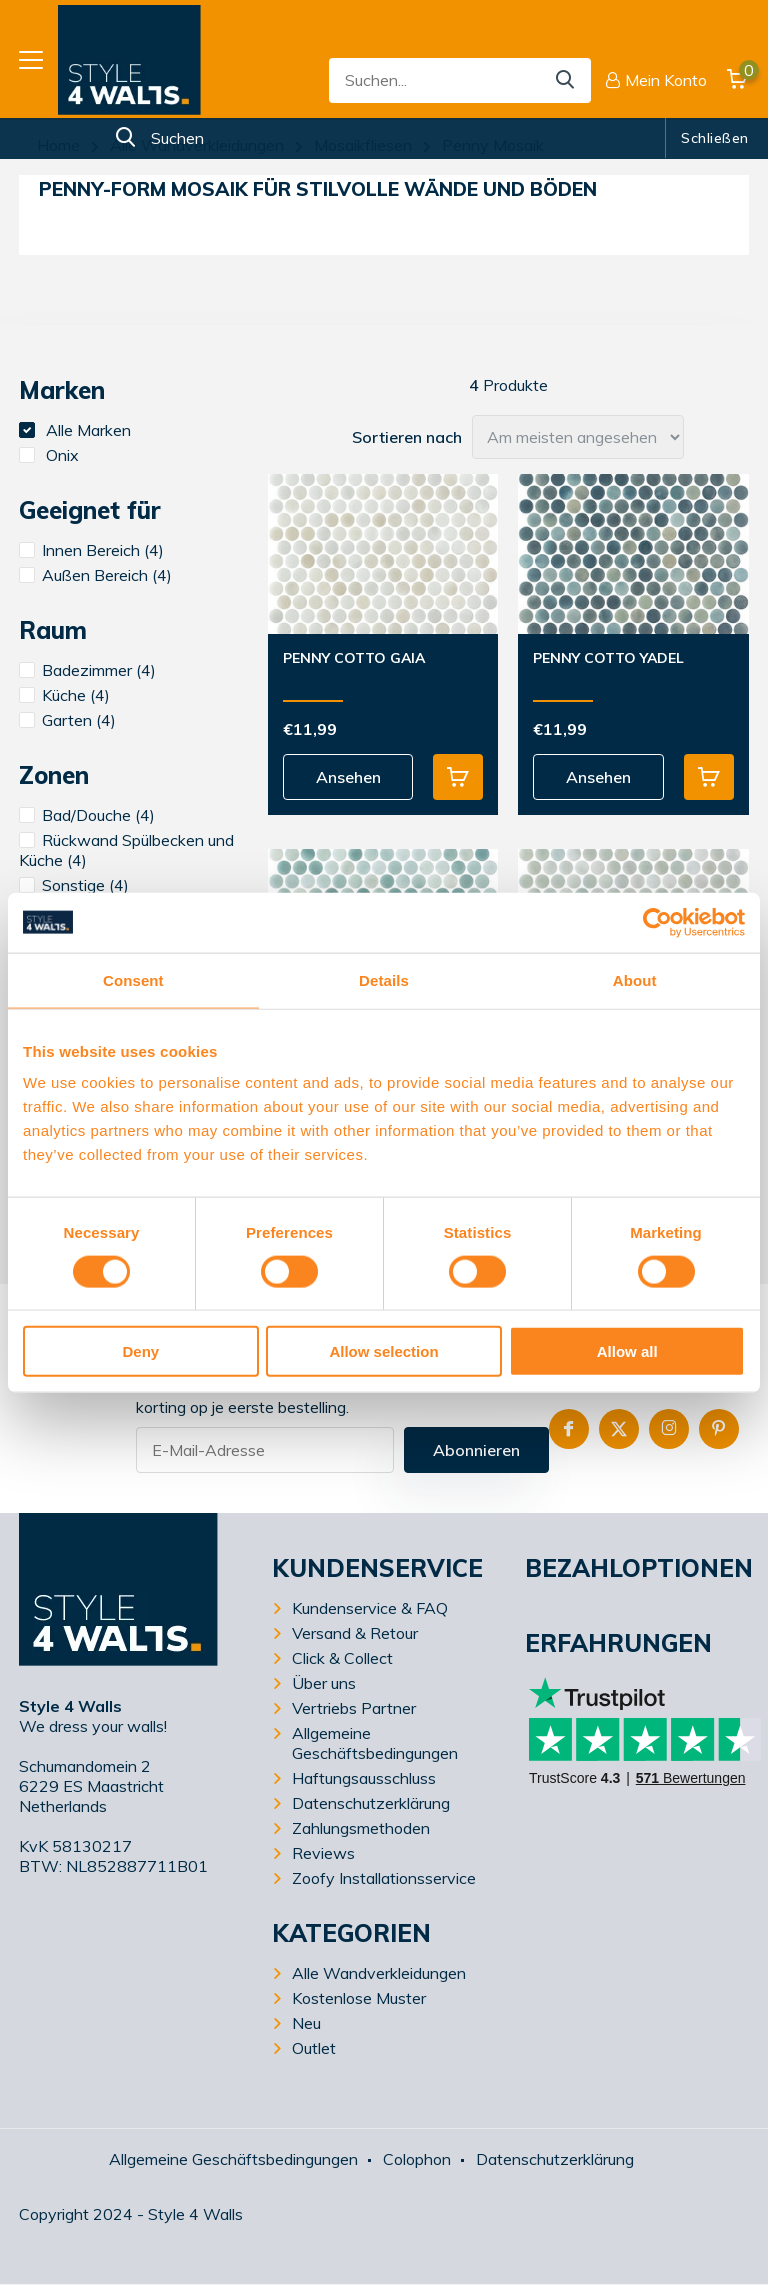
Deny (140, 1351)
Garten (67, 720)
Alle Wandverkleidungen (197, 145)
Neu (306, 2023)
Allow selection (383, 1351)
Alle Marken (75, 430)
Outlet (314, 2048)
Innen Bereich (91, 550)
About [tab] (635, 979)
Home (58, 145)
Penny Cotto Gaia (354, 658)
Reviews (323, 1853)
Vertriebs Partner (354, 1708)
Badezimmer (87, 670)
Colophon (417, 2159)
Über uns (324, 1683)
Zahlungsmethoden (361, 1828)
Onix (49, 455)
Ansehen (348, 777)
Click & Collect (342, 1658)
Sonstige (74, 885)
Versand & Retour (355, 1633)
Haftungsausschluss (364, 1778)
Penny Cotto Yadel (608, 658)
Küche (64, 695)
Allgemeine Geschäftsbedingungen (375, 1743)
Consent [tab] (133, 979)
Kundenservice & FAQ (370, 1608)
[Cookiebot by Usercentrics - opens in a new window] (657, 922)
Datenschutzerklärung (371, 1803)
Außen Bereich (95, 575)
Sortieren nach (407, 437)
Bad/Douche (87, 815)
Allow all (627, 1351)
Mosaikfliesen (363, 145)
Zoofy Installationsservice (384, 1878)
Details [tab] (384, 979)
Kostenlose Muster (359, 1998)
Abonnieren (476, 1450)
